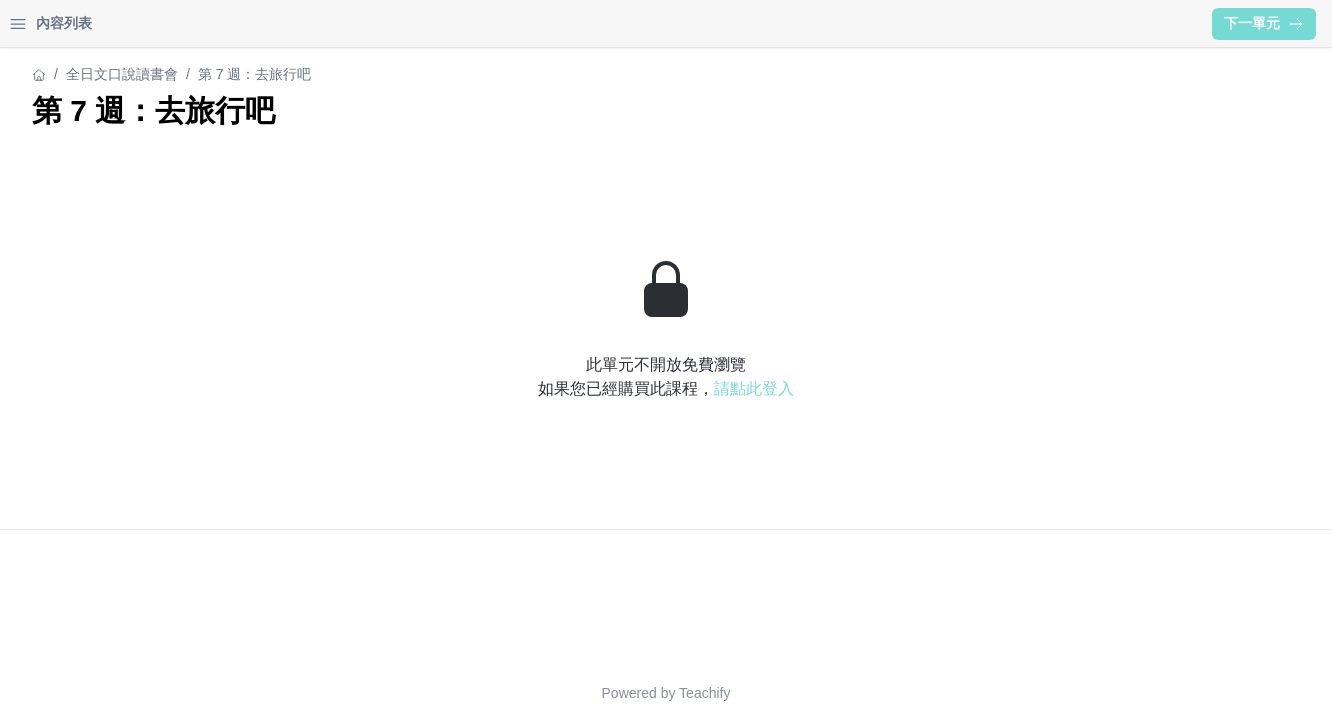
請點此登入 (579, 388)
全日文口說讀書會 (122, 74)
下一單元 (1264, 23)
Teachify (529, 693)
